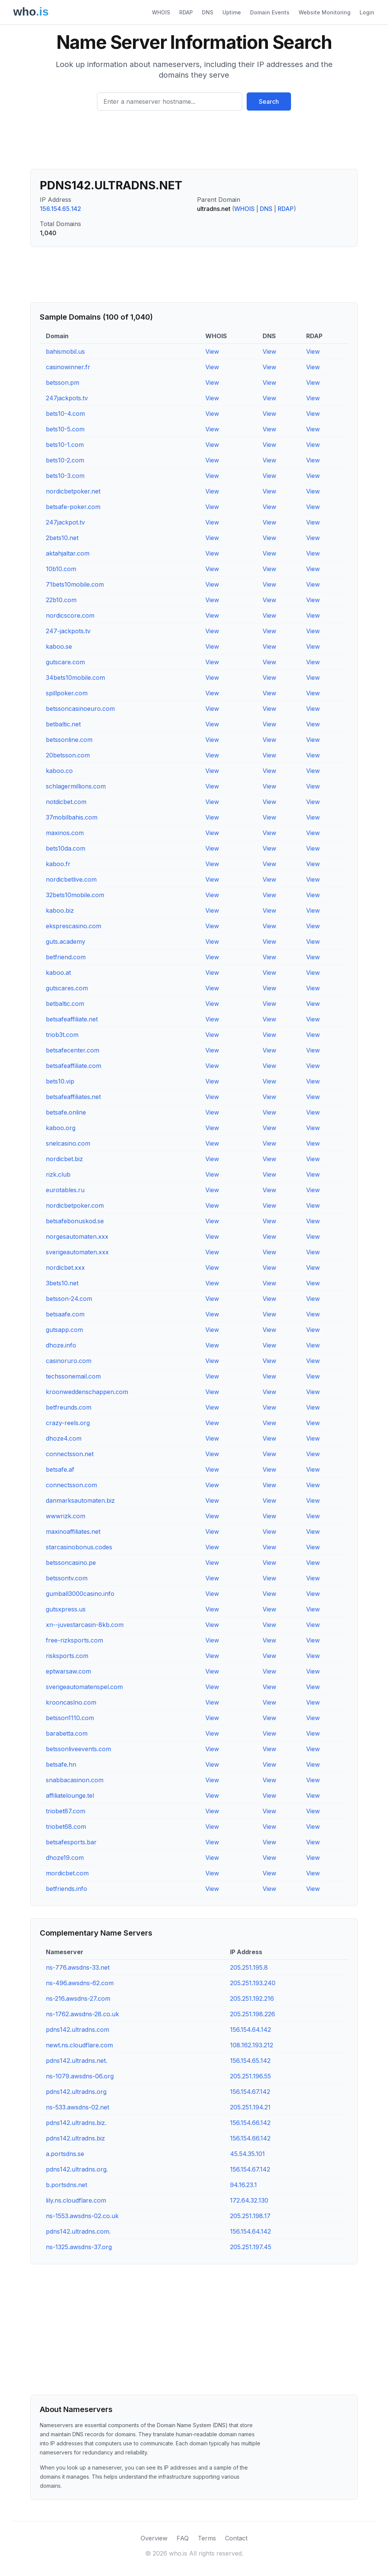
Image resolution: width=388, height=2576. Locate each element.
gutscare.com (65, 662)
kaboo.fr (58, 864)
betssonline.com (69, 739)
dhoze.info (61, 1345)
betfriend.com (66, 957)
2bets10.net (62, 538)
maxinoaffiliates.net (73, 1531)
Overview (154, 2538)
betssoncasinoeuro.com (80, 708)
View (212, 351)
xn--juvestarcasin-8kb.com (85, 1624)
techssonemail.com (73, 1376)
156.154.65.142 (60, 208)
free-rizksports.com (74, 1640)
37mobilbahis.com (71, 817)
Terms (207, 2538)
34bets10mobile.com (75, 677)
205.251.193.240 (252, 1983)
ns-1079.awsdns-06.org (80, 2076)
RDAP (186, 12)
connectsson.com (71, 1485)
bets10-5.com (65, 429)
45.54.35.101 (247, 2154)
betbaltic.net (63, 724)
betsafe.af (60, 1469)
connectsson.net (70, 1454)
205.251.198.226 (252, 2014)
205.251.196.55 (250, 2076)
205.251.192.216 (252, 1998)
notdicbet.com (66, 802)
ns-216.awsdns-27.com (78, 1998)
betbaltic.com (65, 1003)
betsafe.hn (61, 1764)
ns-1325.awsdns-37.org (79, 2247)
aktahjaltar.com (67, 553)
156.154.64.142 (250, 2029)
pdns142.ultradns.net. (76, 2060)
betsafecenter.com (72, 1050)
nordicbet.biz (64, 1159)
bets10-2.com (65, 460)
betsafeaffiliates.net (73, 1097)
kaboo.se (59, 646)
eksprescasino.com (73, 926)
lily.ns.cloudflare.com (76, 2200)
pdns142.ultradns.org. (77, 2169)
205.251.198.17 (250, 2216)
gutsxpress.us (66, 1609)
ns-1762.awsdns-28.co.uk (82, 2014)
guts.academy (65, 941)
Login (367, 12)
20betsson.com (68, 755)
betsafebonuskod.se (75, 1221)
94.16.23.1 (243, 2185)
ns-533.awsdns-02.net (77, 2107)
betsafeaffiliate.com (73, 1065)
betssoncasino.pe (71, 1562)
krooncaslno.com (71, 1702)
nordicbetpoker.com (75, 1205)
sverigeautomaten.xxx (77, 1252)
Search (269, 101)
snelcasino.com (68, 1143)
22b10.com (61, 600)
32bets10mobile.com (75, 895)
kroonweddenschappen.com (87, 1392)
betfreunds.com (68, 1407)
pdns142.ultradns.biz (75, 2138)
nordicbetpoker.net (73, 491)
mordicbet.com (67, 1873)
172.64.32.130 (249, 2200)
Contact (236, 2538)
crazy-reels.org (68, 1423)
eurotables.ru (65, 1190)
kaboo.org (60, 1128)
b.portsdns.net (66, 2185)
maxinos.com (65, 833)
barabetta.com (67, 1733)
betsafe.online (66, 1112)
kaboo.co (59, 770)
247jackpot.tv (65, 522)
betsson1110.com (70, 1718)
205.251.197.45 (250, 2247)
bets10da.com (65, 848)
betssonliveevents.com (78, 1749)
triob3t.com (62, 1034)
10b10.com (61, 569)
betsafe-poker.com (73, 507)
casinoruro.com (68, 1360)
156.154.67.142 (250, 2091)
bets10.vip (60, 1081)
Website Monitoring (324, 12)
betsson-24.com (69, 1298)
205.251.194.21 (250, 2107)
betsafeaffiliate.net (72, 1019)
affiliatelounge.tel (70, 1795)
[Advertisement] (194, 143)
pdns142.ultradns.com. (78, 2231)
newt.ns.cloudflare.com (79, 2045)
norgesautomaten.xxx (77, 1236)
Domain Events (269, 12)
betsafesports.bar (71, 1842)
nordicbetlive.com (71, 879)
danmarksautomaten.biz (80, 1500)
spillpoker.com (67, 693)
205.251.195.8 (249, 1967)
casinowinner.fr (68, 367)
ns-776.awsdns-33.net (78, 1967)
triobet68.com (66, 1826)
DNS (207, 12)
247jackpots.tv (67, 398)
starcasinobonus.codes (79, 1547)
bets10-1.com (65, 444)
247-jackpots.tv (68, 631)
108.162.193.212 (251, 2045)
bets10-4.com (65, 413)
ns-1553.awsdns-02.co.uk (82, 2216)
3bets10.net (62, 1283)
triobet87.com (65, 1811)
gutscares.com (67, 988)
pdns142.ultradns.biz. (76, 2122)
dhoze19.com (65, 1857)
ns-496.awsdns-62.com (80, 1983)
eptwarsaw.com (68, 1671)
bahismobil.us (65, 351)
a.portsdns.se (65, 2154)
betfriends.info (66, 1888)
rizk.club (58, 1174)
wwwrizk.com (65, 1516)
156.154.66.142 (250, 2122)
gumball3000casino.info (80, 1593)
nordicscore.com (70, 615)
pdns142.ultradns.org (76, 2091)
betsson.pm (62, 382)
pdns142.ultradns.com (77, 2029)
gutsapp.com (64, 1329)
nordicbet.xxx (65, 1267)
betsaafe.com (65, 1314)
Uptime (231, 12)
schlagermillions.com (76, 786)
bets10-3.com (65, 475)
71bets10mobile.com (75, 584)
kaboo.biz (60, 910)
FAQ (183, 2538)
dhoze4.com (63, 1438)
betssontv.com (67, 1578)
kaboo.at (58, 972)
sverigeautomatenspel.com (84, 1687)
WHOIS (161, 12)
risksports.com (67, 1656)
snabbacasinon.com (74, 1780)
